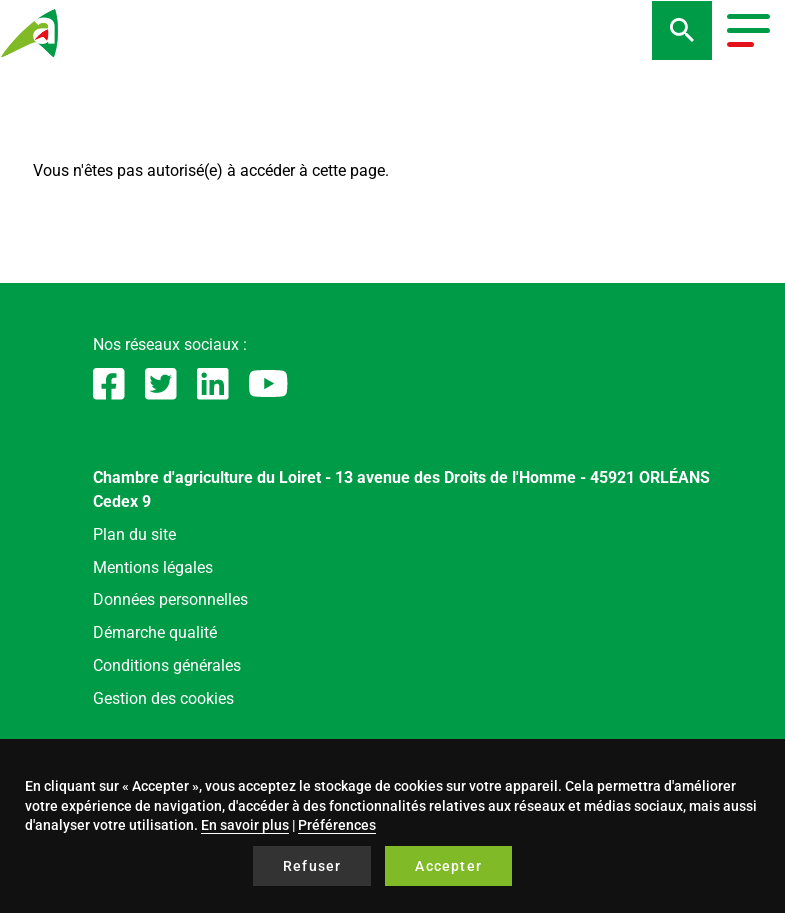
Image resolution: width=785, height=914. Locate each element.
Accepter (448, 866)
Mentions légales (153, 567)
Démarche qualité (155, 632)
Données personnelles (170, 599)
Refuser (312, 866)
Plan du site (134, 534)
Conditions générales (167, 665)
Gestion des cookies (163, 698)
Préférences (337, 825)
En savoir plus (245, 825)
